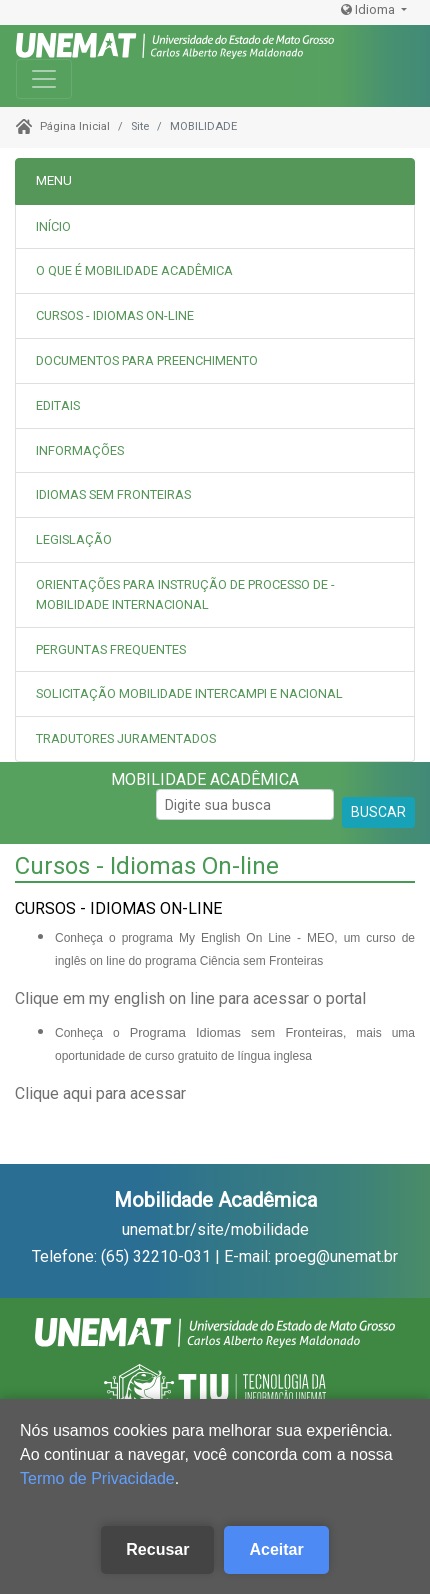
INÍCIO (53, 226)
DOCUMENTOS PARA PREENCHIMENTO (147, 360)
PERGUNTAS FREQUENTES (111, 649)
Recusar (157, 1549)
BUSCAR (378, 812)
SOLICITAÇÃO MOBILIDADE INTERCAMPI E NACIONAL (189, 693)
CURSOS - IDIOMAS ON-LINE (115, 315)
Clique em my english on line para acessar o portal (190, 998)
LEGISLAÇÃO (74, 539)
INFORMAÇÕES (80, 450)
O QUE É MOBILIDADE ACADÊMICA (134, 270)
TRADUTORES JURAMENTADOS (126, 738)
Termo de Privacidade (97, 1478)
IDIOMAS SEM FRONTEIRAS (113, 494)
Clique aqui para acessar (100, 1093)
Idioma (369, 9)
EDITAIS (58, 405)
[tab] (215, 271)
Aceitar (276, 1549)
